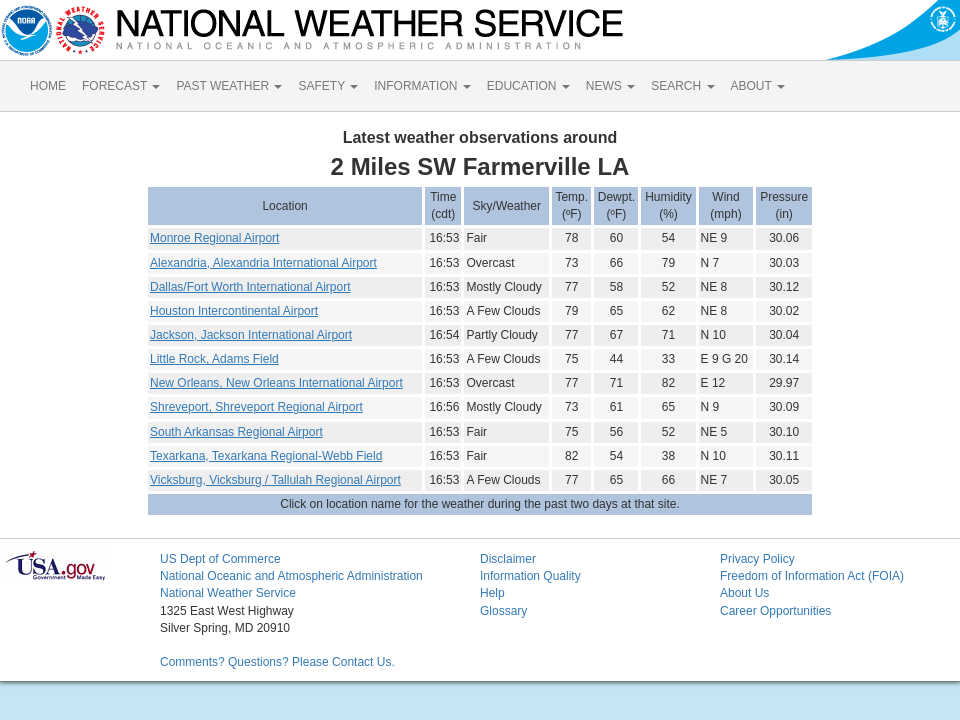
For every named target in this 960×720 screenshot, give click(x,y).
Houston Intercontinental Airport (234, 311)
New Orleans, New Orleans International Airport (276, 383)
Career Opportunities (775, 611)
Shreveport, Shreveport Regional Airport (256, 407)
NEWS (610, 86)
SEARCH (682, 86)
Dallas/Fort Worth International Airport (250, 287)
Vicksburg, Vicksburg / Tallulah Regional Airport (275, 480)
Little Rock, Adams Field (214, 359)
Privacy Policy (757, 559)
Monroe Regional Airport (214, 238)
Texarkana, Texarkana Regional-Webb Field (266, 456)
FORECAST (121, 86)
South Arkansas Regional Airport (236, 432)
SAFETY (328, 86)
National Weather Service (228, 593)
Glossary (503, 611)
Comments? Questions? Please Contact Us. (277, 662)
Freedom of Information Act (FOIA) (812, 576)
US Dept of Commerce (220, 559)
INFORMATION (422, 86)
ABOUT (758, 86)
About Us (744, 593)
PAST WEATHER (229, 86)
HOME (48, 86)
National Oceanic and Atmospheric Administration (291, 576)
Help (492, 593)
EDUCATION (528, 86)
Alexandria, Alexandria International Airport (263, 263)
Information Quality (530, 576)
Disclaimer (508, 559)
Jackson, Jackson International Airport (251, 335)
